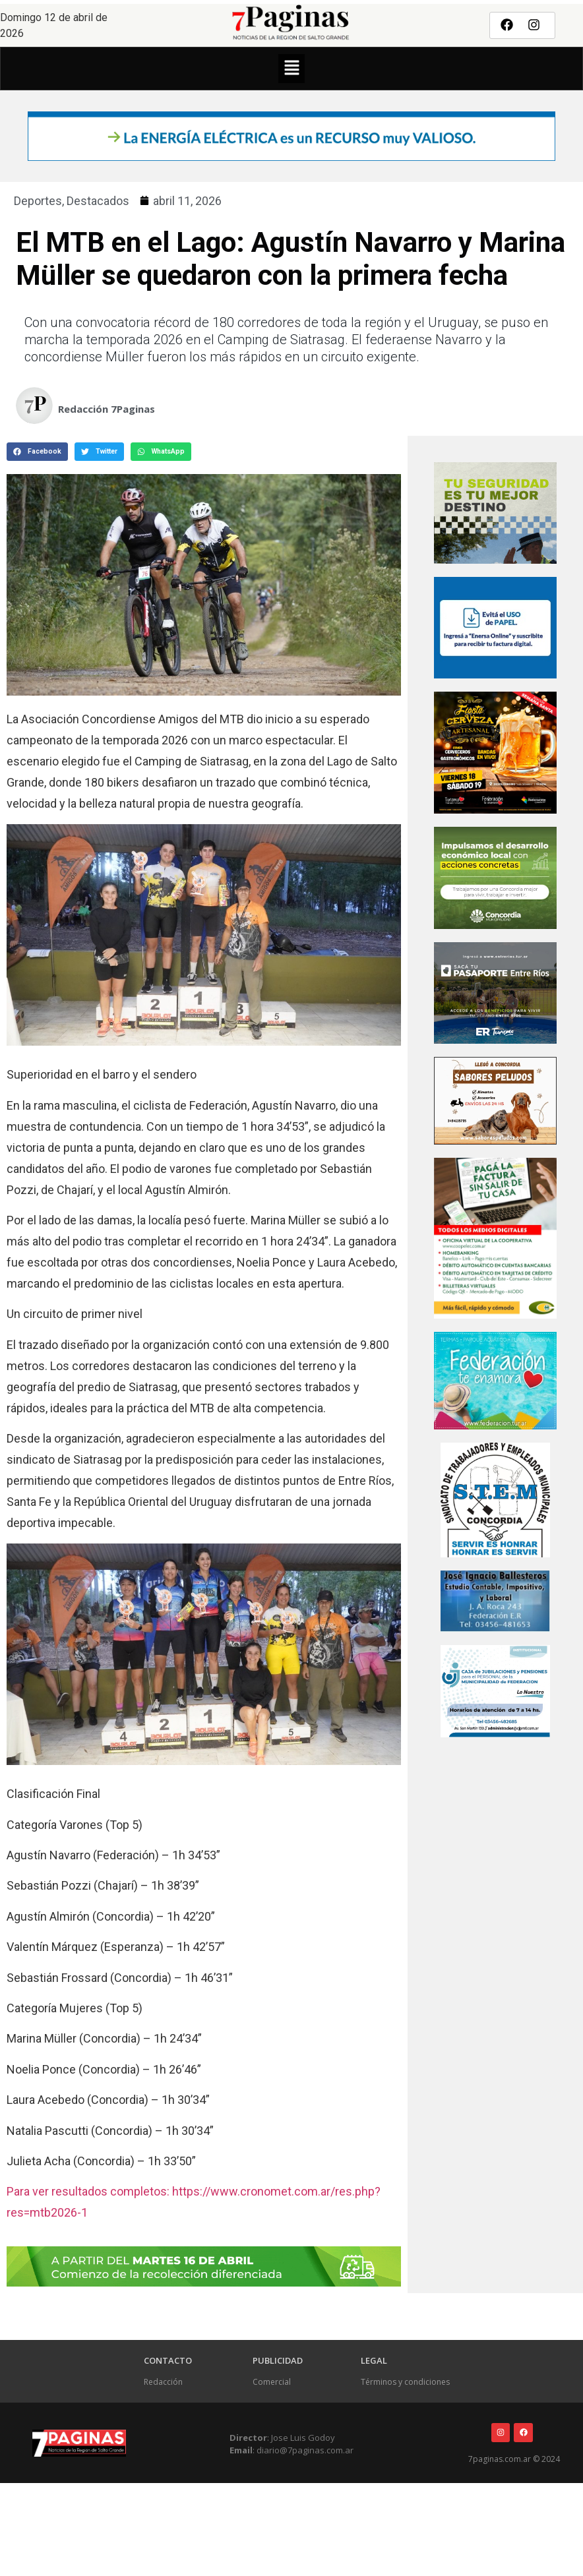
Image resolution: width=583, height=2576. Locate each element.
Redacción (163, 2381)
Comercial (272, 2381)
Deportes (38, 201)
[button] (291, 68)
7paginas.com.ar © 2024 (514, 2459)
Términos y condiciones (405, 2381)
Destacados (98, 201)
